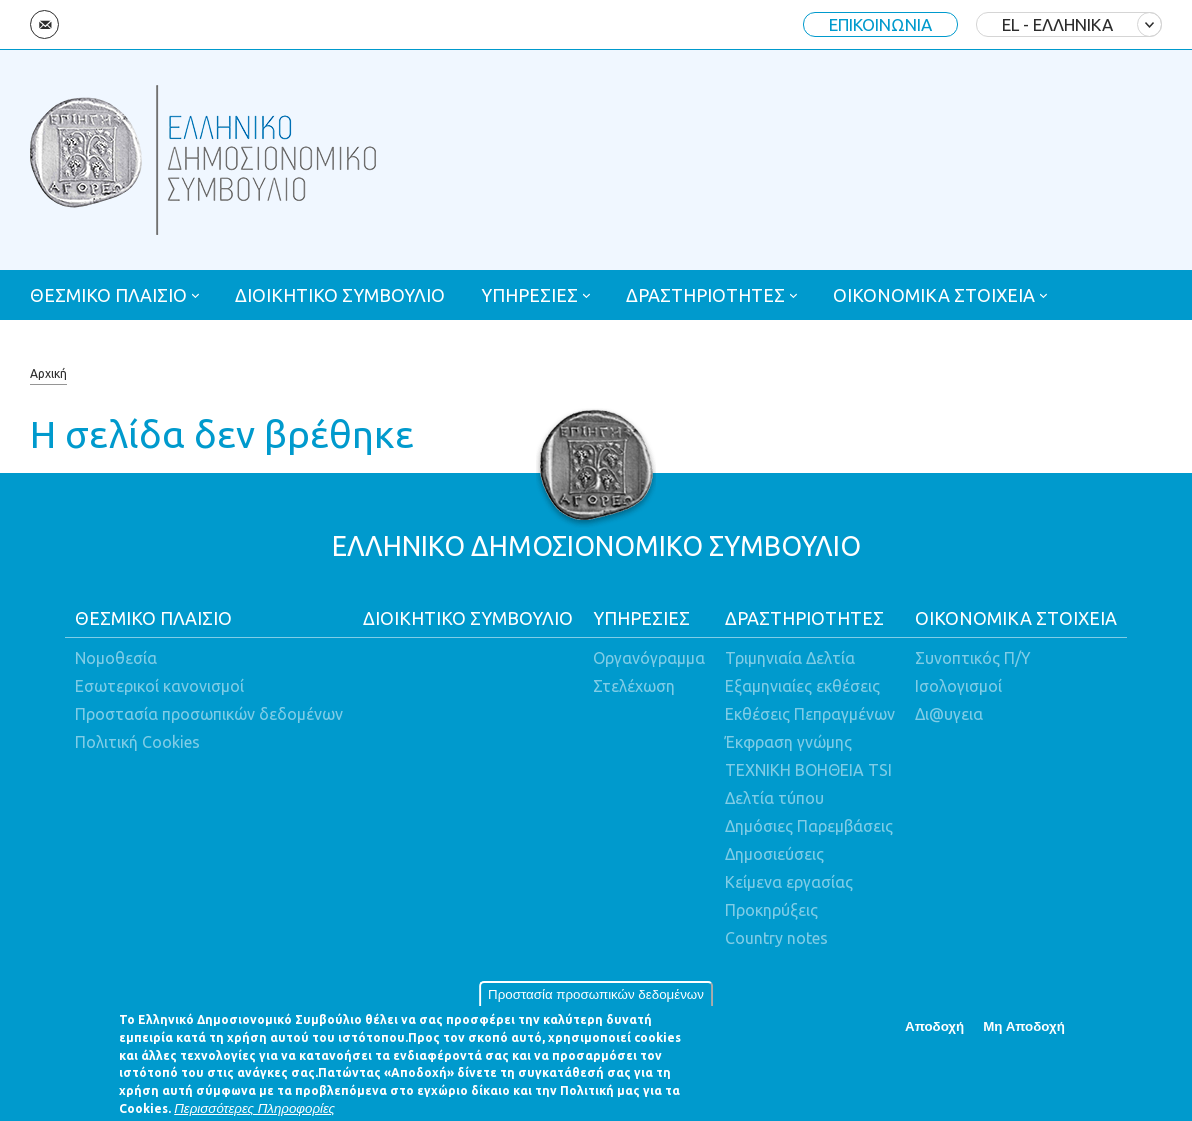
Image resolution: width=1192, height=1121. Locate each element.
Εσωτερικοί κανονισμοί (159, 686)
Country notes (776, 938)
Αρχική (48, 373)
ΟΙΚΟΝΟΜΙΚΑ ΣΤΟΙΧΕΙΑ (934, 295)
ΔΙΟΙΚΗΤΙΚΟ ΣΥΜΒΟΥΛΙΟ (340, 295)
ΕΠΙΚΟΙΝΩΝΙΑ (880, 24)
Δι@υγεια (949, 714)
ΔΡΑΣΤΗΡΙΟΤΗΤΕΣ (705, 295)
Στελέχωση (634, 686)
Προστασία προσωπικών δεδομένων (596, 1001)
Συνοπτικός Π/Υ (973, 658)
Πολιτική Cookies (137, 742)
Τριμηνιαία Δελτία (790, 658)
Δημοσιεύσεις (774, 854)
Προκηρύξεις (771, 910)
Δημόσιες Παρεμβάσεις (809, 826)
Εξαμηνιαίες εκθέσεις (802, 686)
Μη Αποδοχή (1024, 1033)
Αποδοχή (934, 1033)
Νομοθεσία (116, 658)
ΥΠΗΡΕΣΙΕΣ (529, 295)
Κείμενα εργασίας (789, 882)
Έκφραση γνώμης (788, 742)
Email (44, 24)
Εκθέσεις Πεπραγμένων (810, 714)
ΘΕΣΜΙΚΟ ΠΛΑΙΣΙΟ (108, 295)
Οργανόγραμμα (649, 658)
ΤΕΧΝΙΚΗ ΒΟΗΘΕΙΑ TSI (808, 770)
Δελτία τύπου (774, 798)
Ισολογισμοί (958, 686)
